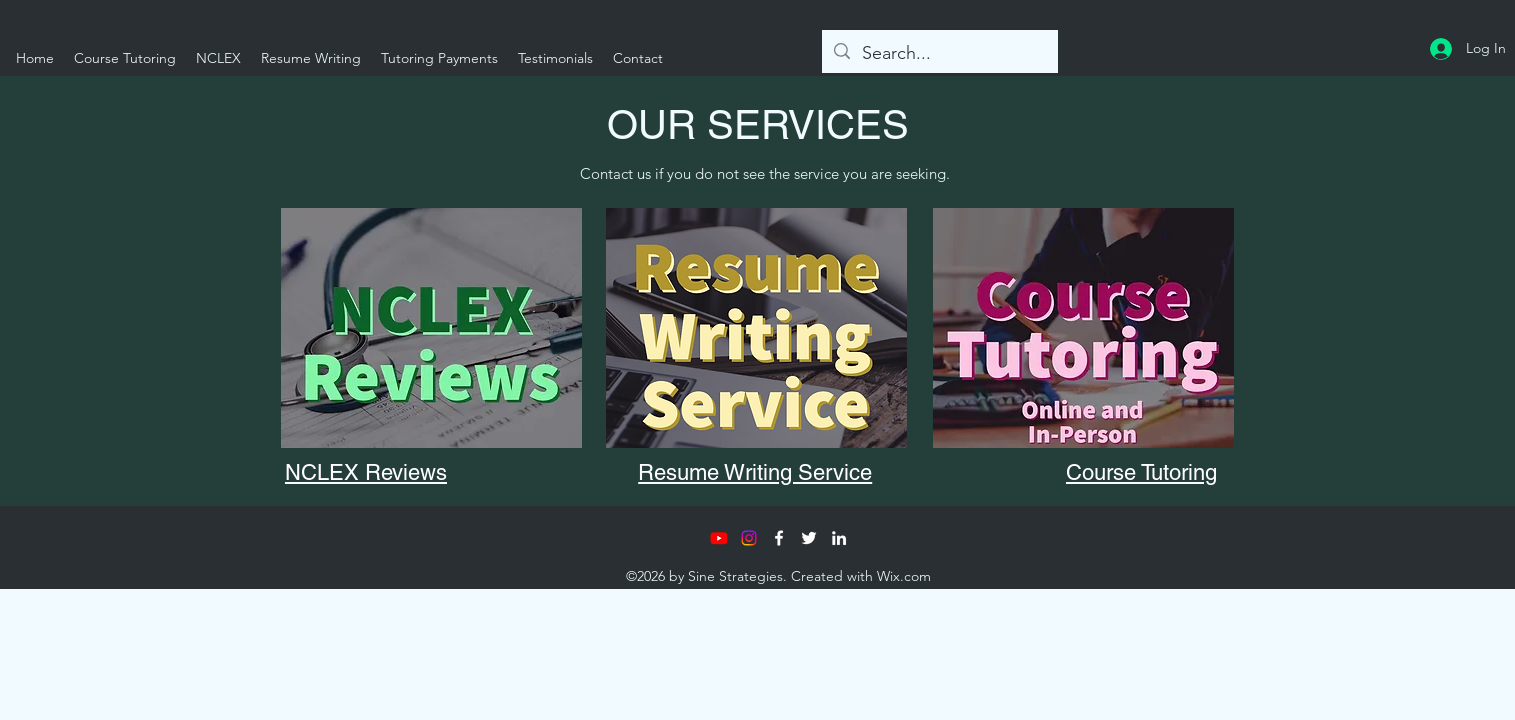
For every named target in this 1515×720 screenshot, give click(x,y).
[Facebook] (779, 538)
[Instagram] (749, 538)
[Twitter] (809, 538)
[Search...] (939, 54)
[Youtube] (719, 538)
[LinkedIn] (839, 538)
